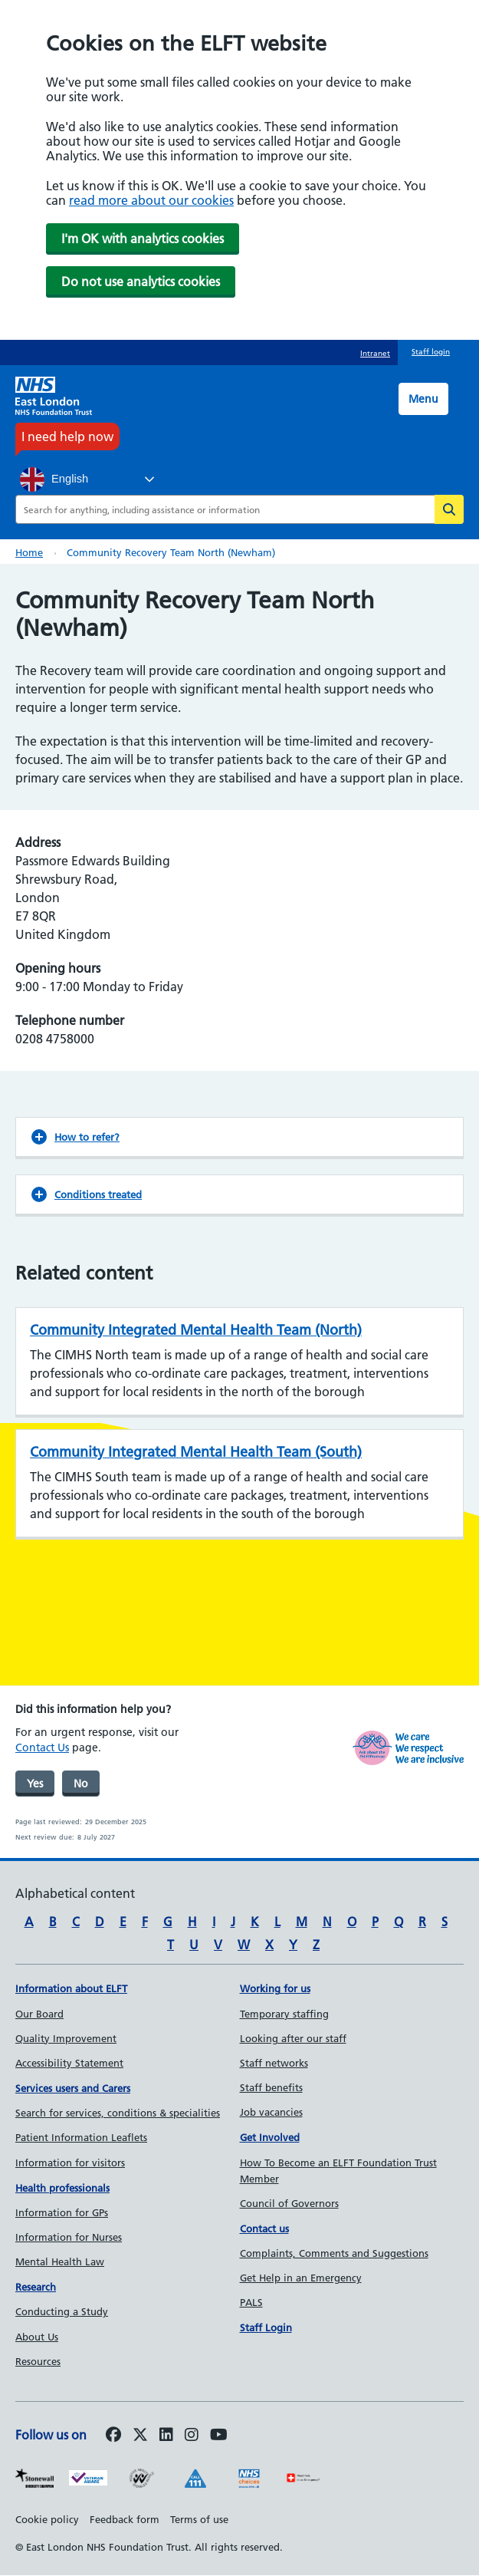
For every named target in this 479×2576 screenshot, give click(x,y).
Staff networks (274, 2063)
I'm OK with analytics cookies (142, 238)
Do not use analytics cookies (140, 281)
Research (35, 2287)
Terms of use (199, 2519)
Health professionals (62, 2188)
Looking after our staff (293, 2038)
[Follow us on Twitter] (140, 2435)
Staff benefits (271, 2087)
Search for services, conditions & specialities (117, 2113)
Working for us (275, 1988)
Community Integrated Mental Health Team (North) (196, 1330)
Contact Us (42, 1747)
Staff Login (266, 2327)
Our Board (39, 2014)
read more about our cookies (151, 200)
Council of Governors (289, 2203)
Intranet (375, 353)
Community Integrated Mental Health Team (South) (196, 1452)
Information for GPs (61, 2212)
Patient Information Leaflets (81, 2137)
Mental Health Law (59, 2261)
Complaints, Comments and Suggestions (334, 2253)
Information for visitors (70, 2162)
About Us (36, 2337)
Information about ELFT (71, 1988)
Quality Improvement (65, 2038)
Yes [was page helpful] (35, 1783)
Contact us (264, 2228)
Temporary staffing (284, 2014)
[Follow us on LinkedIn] (166, 2435)
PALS (251, 2302)
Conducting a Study (61, 2311)
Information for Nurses (68, 2237)
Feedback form (124, 2519)
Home (29, 552)
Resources (38, 2361)
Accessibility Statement (69, 2063)
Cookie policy (47, 2519)
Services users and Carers (72, 2088)
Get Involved (270, 2137)
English (54, 479)
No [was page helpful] (81, 1783)
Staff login (431, 352)
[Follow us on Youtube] (219, 2435)
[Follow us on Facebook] (113, 2435)
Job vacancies (271, 2112)
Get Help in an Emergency (301, 2277)
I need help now (67, 436)
